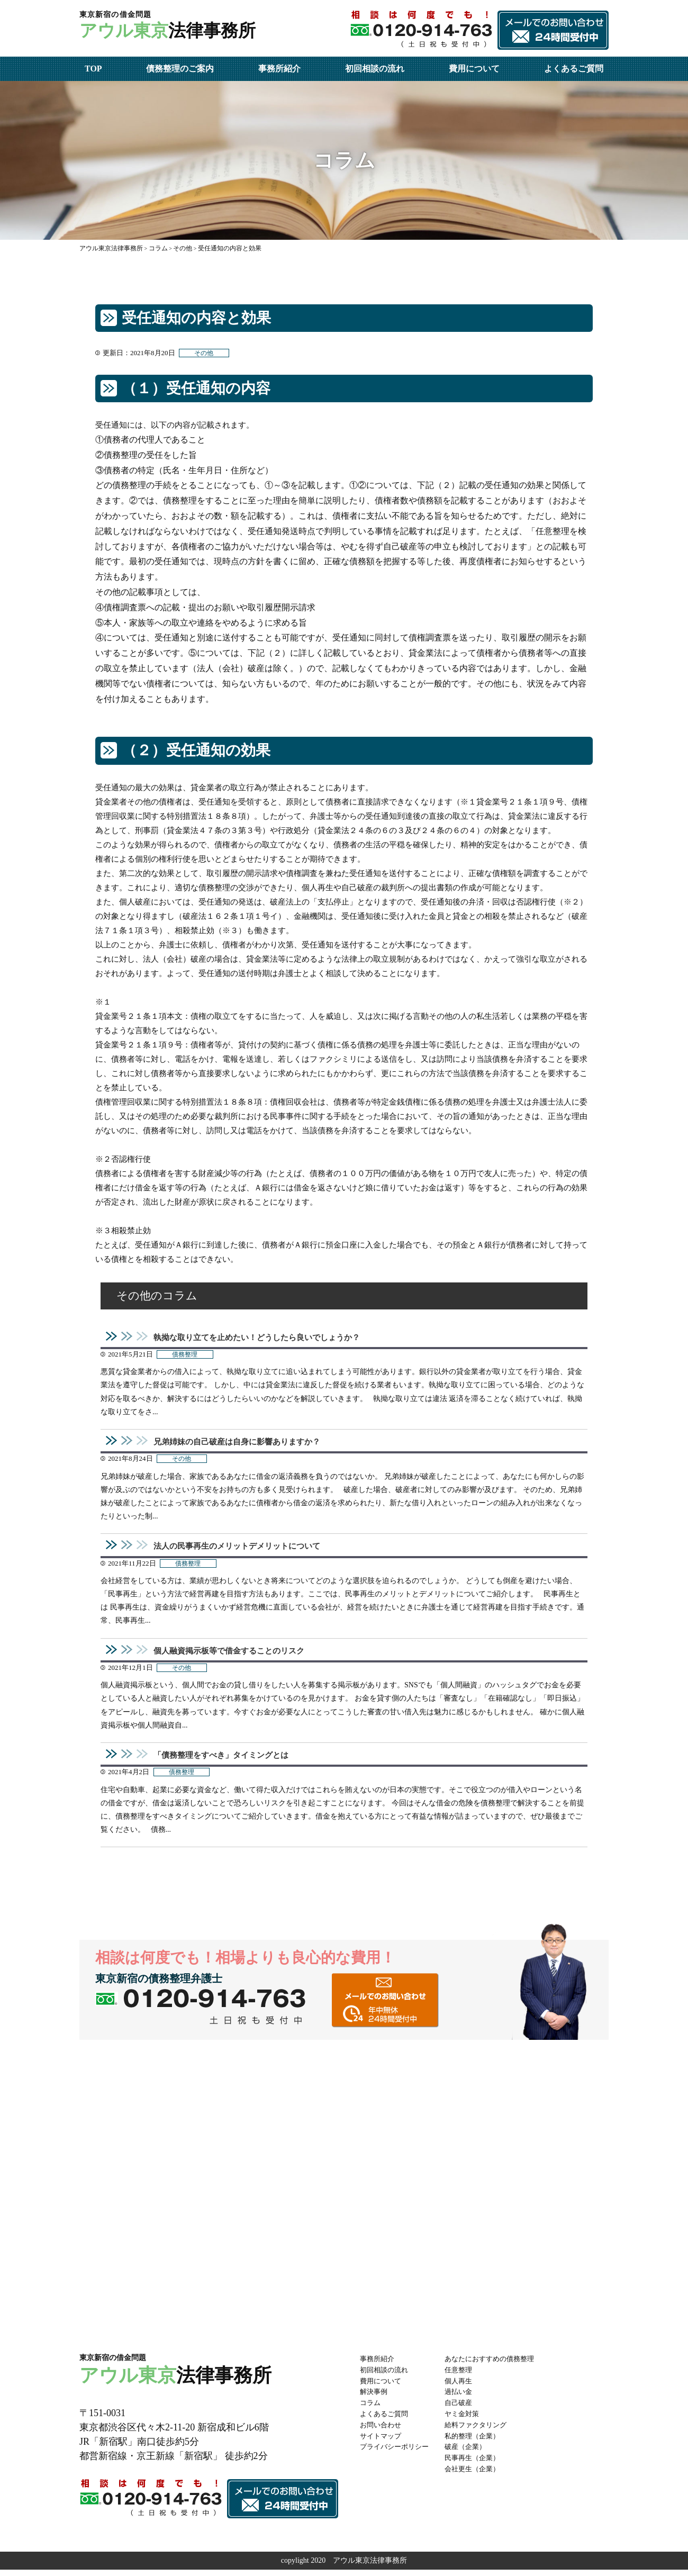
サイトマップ (382, 2442)
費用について (474, 68)
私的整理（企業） (479, 2442)
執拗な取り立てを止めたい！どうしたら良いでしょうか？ (263, 1337)
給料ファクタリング (483, 2431)
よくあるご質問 (573, 68)
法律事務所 (175, 27)
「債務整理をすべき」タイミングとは (225, 1760)
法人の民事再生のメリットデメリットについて (242, 1548)
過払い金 (464, 2398)
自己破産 (464, 2410)
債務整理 (185, 1356)
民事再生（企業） (479, 2465)
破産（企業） (472, 2453)
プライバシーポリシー (397, 2453)
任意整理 (464, 2376)
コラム (371, 2410)
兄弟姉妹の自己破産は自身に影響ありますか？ (242, 1443)
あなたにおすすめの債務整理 (498, 2365)
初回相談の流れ (374, 68)
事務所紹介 (279, 68)
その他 (204, 353)
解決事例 (375, 2398)
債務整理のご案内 (180, 68)
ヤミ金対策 (468, 2420)
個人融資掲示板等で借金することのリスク (233, 1654)
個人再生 (464, 2387)
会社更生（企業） (479, 2475)
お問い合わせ (382, 2431)
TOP (93, 68)
